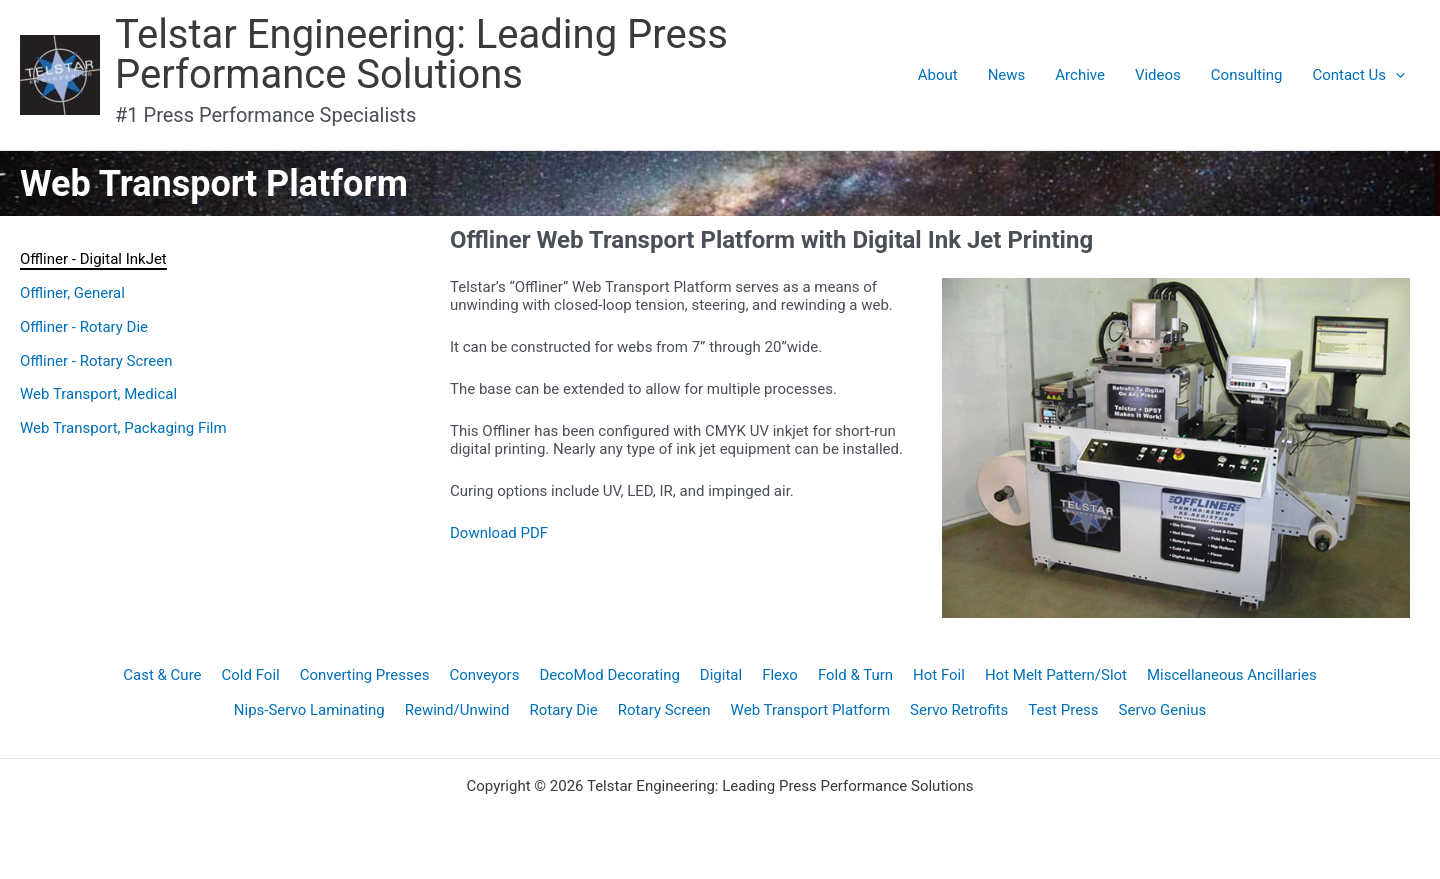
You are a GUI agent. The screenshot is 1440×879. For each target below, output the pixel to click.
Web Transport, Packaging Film (123, 428)
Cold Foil (251, 675)
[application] (1395, 75)
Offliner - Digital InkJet (93, 259)
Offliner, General (72, 293)
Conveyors (484, 675)
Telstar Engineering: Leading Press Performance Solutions (421, 54)
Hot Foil (939, 675)
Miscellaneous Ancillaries (1232, 675)
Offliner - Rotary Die (84, 327)
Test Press (1063, 710)
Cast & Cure (162, 675)
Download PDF (499, 533)
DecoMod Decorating (609, 675)
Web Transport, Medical (98, 394)
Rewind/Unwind (457, 710)
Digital (721, 675)
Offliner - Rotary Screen (96, 361)
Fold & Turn (855, 675)
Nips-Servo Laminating (309, 710)
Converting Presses (365, 675)
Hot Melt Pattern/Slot (1056, 675)
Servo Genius (1163, 710)
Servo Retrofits (959, 710)
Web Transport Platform (811, 710)
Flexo (780, 675)
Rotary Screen (664, 710)
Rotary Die (563, 710)
